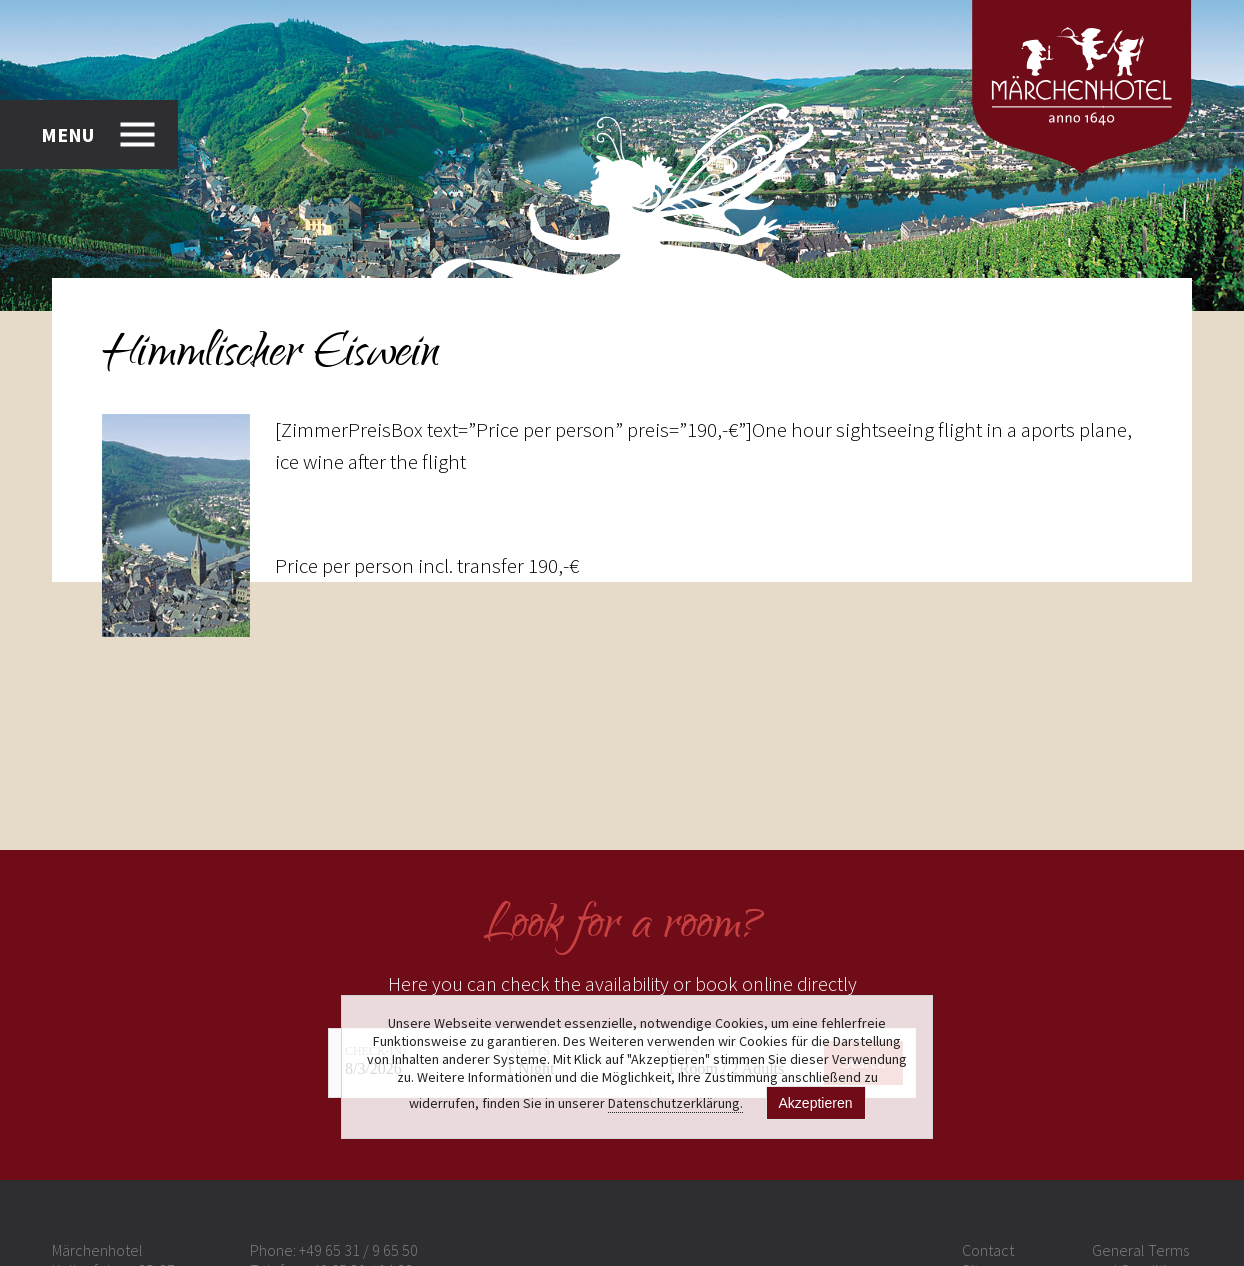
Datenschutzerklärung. (675, 1103)
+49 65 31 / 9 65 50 (358, 1250)
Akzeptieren (816, 1103)
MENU (67, 134)
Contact (988, 1250)
